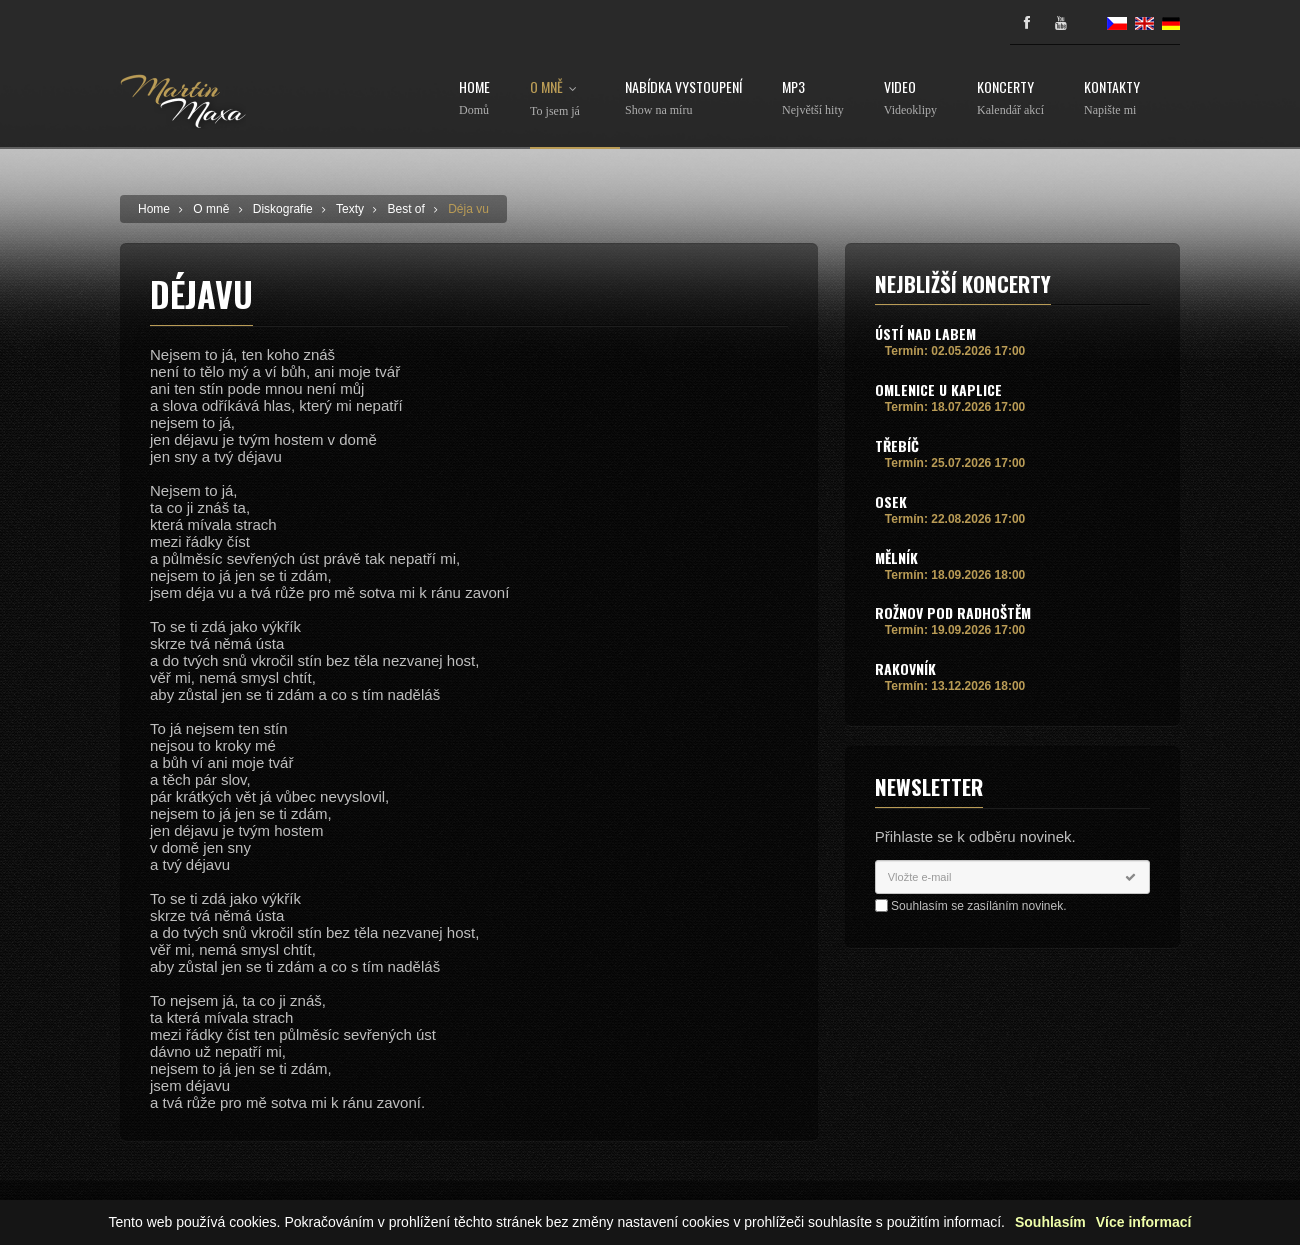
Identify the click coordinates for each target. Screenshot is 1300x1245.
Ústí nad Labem (925, 333)
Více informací (1144, 1222)
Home (474, 98)
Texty (350, 209)
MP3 (813, 98)
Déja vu (468, 209)
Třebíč (897, 445)
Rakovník (905, 668)
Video (910, 98)
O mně (557, 99)
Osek (891, 501)
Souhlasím (1050, 1222)
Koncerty (1010, 98)
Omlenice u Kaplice (938, 389)
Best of (405, 209)
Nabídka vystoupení (683, 98)
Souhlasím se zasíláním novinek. (978, 906)
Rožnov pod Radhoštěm (953, 612)
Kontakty (1112, 98)
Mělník (896, 557)
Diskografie (283, 209)
